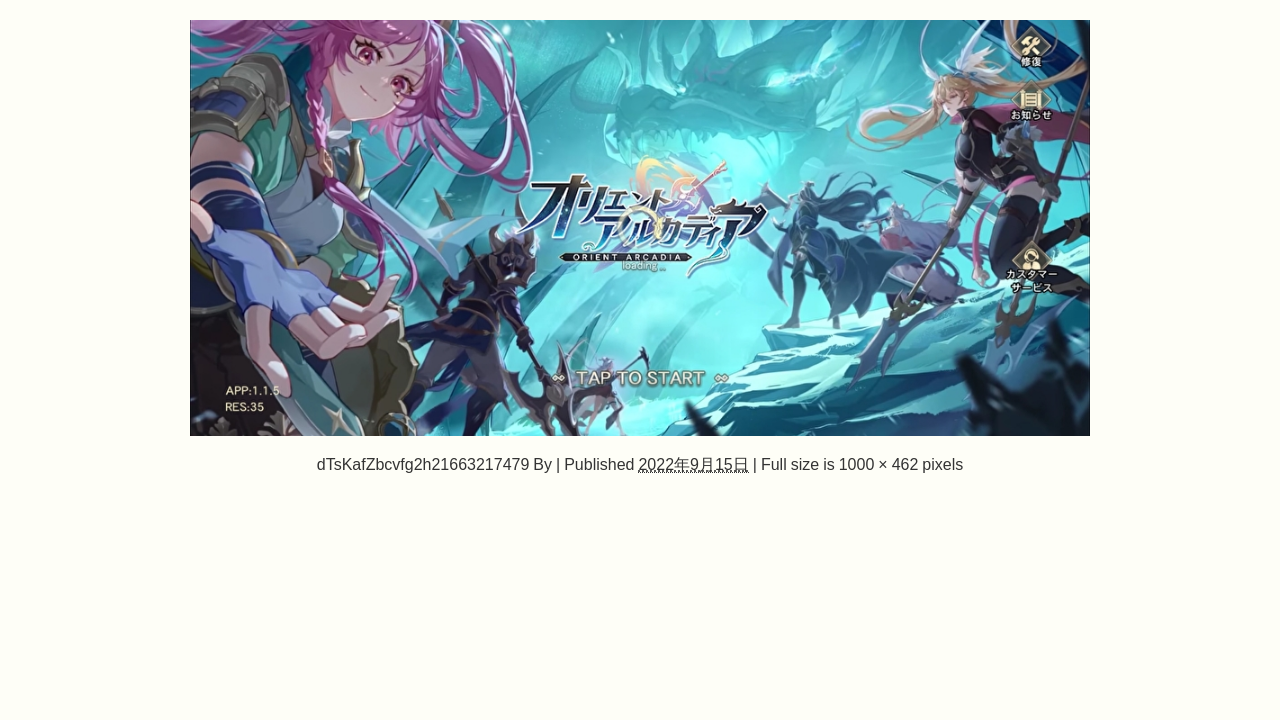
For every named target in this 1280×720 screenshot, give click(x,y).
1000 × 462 (879, 464)
